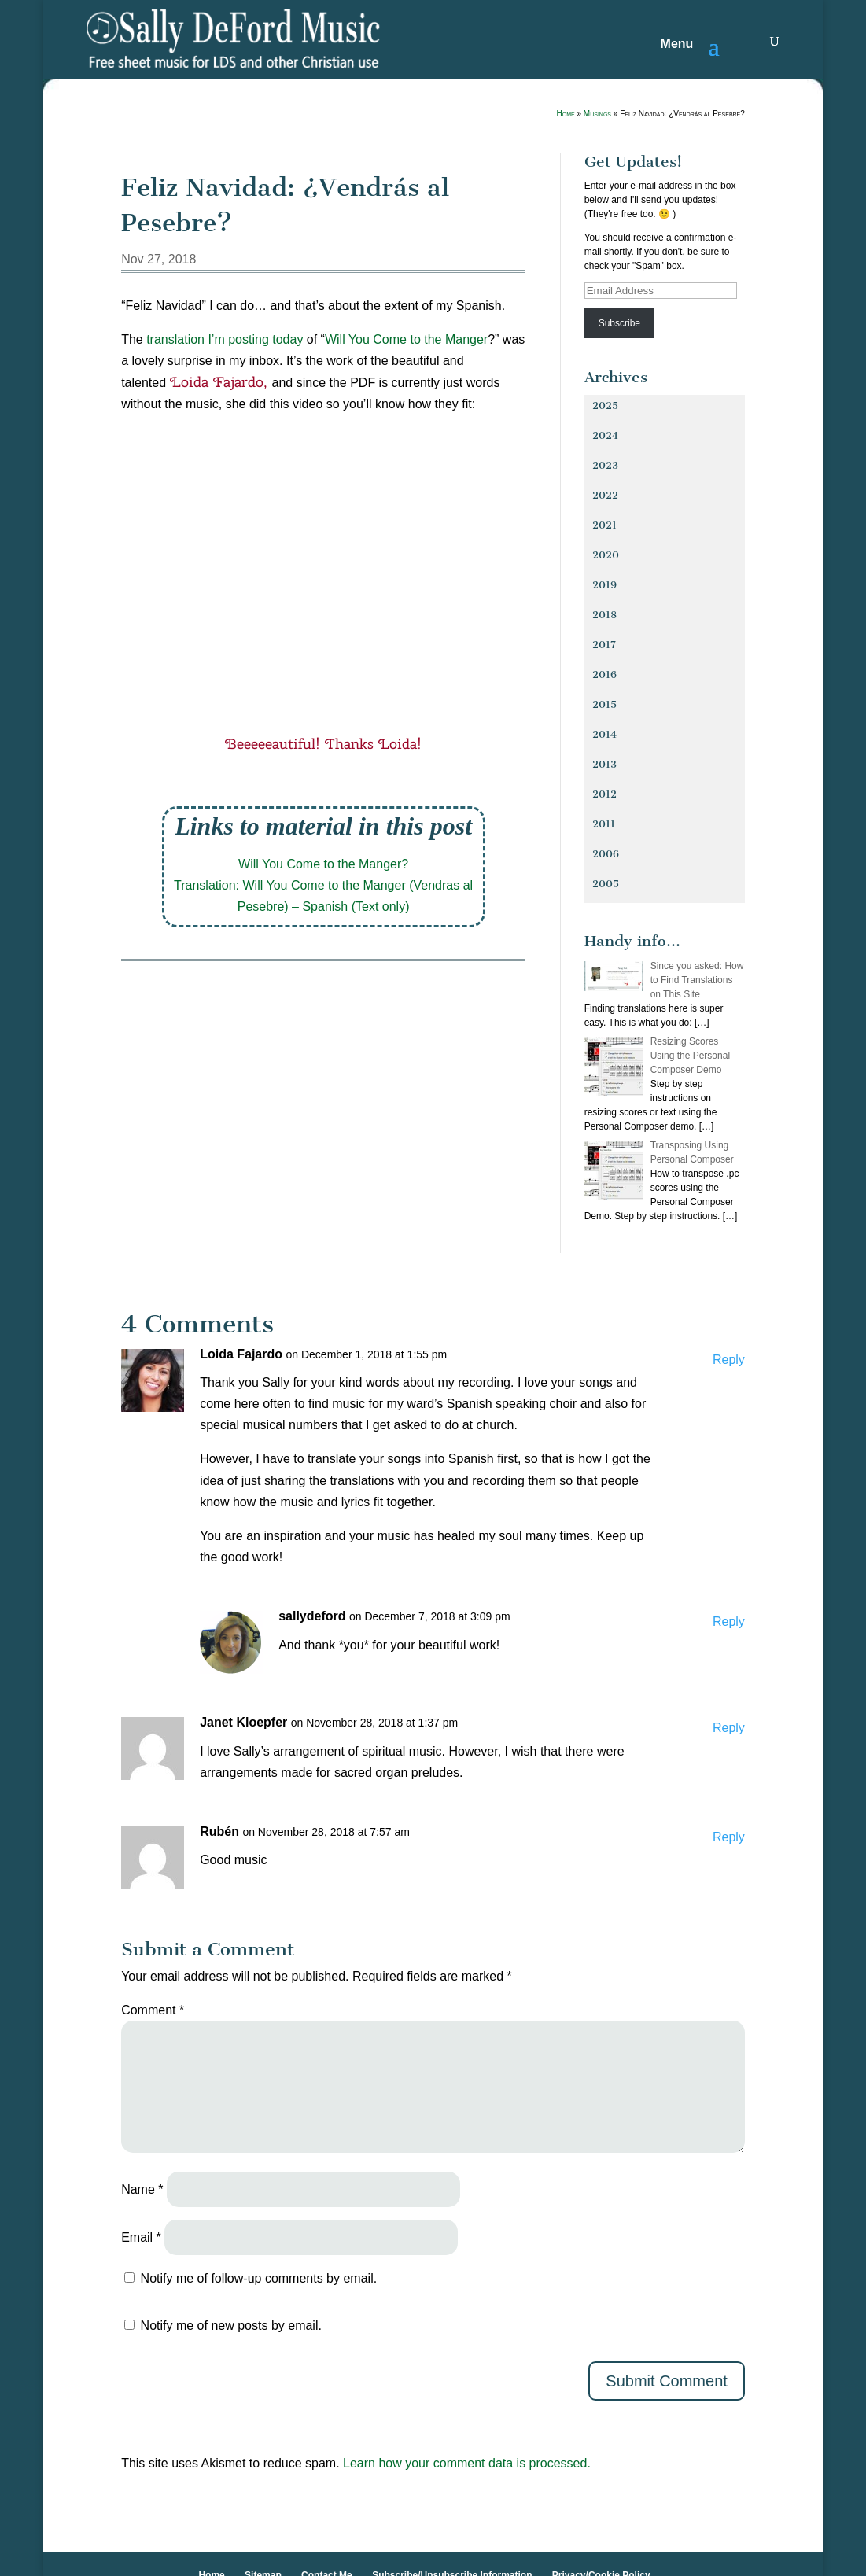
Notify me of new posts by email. (231, 2325)
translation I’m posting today (224, 339)
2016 (604, 674)
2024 (605, 435)
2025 (605, 405)
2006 (605, 854)
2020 (605, 555)
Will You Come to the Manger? (323, 864)
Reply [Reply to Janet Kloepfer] (729, 1727)
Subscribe (619, 323)
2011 (603, 824)
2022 (605, 495)
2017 (604, 644)
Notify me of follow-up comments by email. (259, 2278)
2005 (605, 884)
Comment (152, 2010)
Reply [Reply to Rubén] (729, 1837)
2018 (604, 615)
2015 (604, 704)
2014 (604, 734)
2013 (604, 764)
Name (142, 2189)
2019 (604, 585)
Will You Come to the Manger (406, 339)
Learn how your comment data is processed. (467, 2463)
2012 (604, 794)
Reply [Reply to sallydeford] (729, 1621)
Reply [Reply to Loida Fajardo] (729, 1359)
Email (141, 2237)
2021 (604, 525)
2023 (605, 465)
